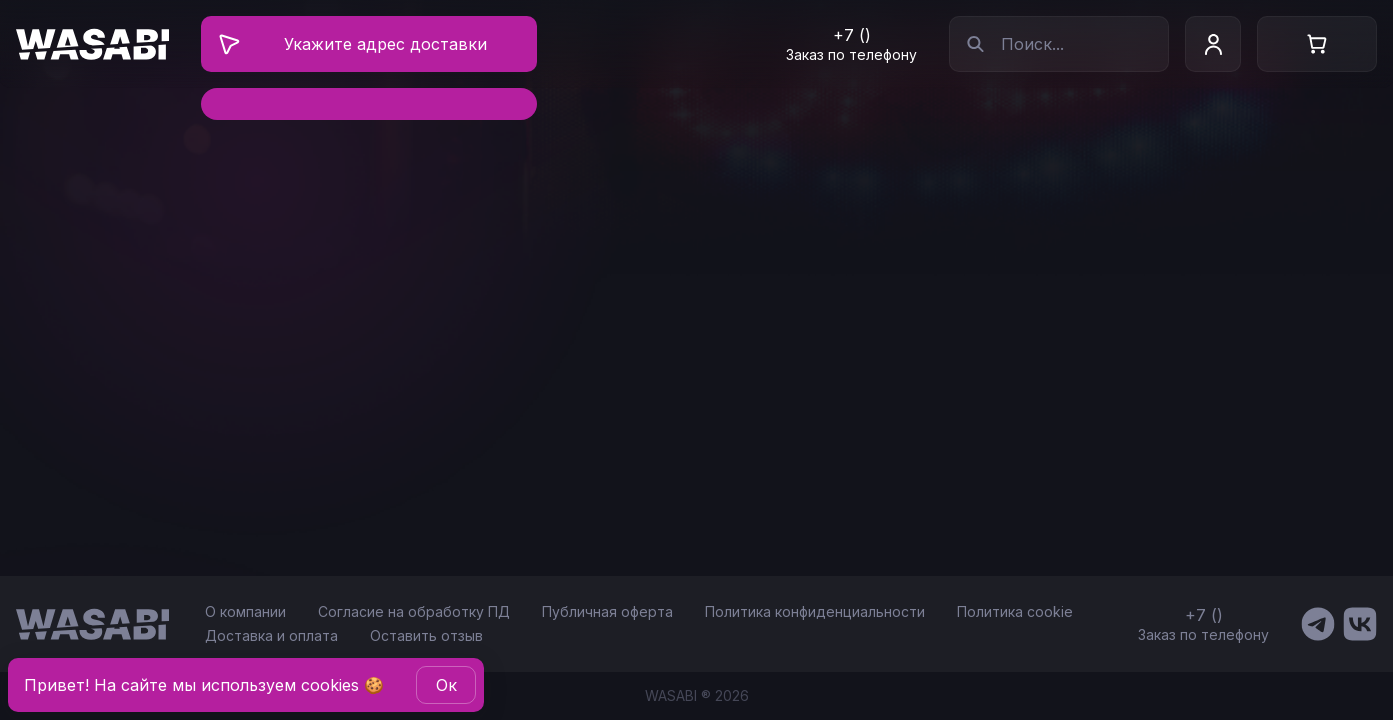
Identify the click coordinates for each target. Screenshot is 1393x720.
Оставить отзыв (426, 635)
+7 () (852, 35)
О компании (245, 611)
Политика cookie (1015, 611)
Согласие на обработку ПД (414, 611)
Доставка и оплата (271, 635)
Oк (446, 685)
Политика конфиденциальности (815, 611)
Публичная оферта (607, 611)
